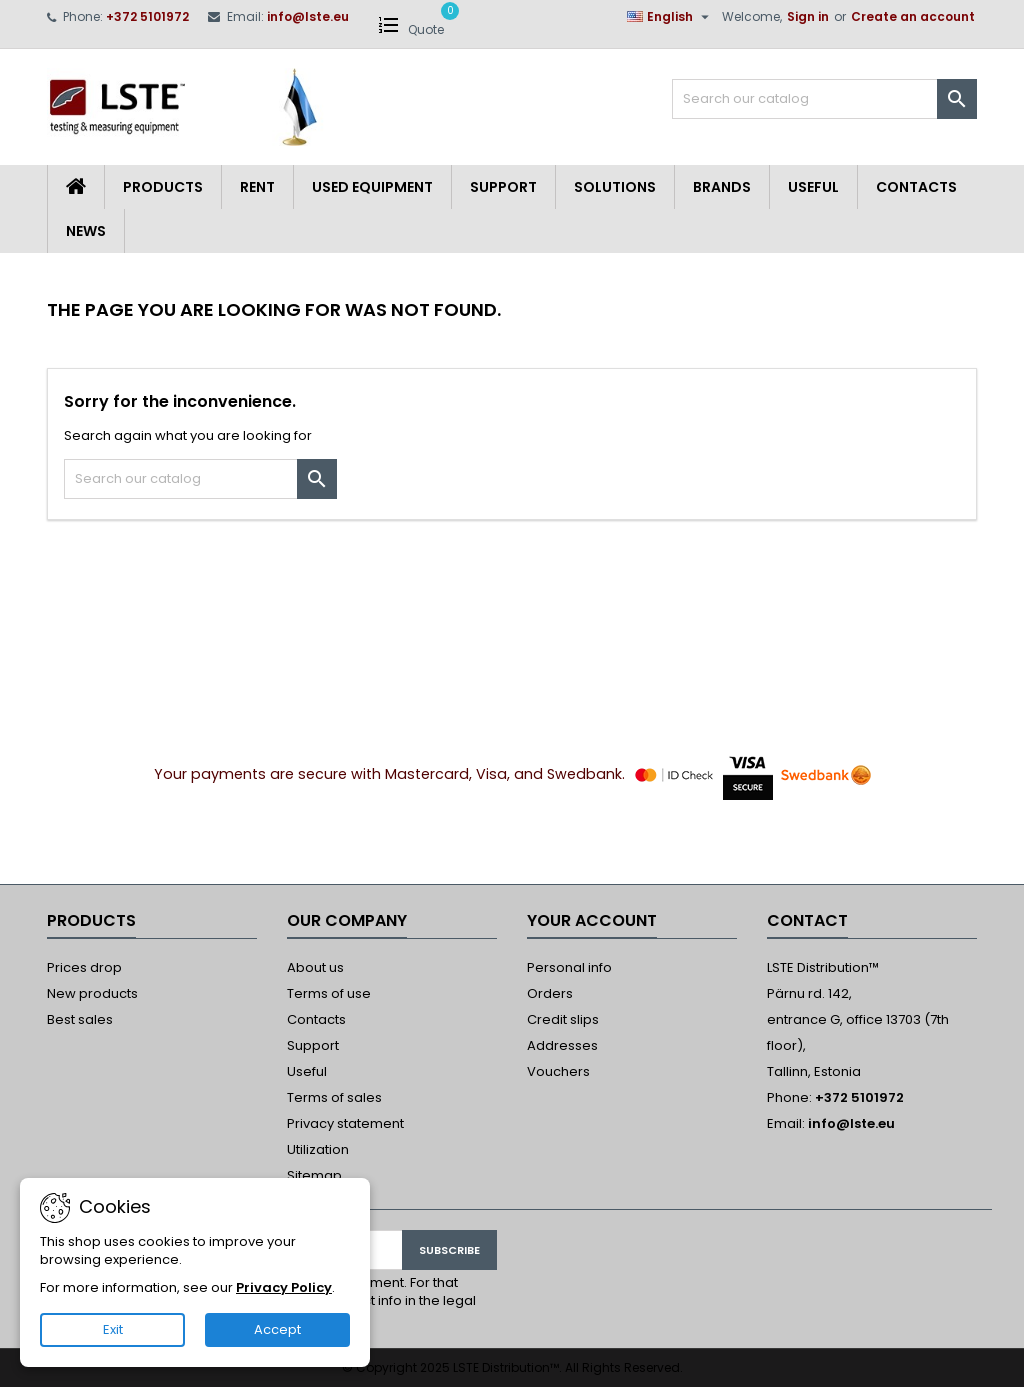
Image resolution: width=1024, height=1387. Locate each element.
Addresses (562, 1045)
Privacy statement (345, 1123)
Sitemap (314, 1175)
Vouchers (558, 1071)
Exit (113, 1329)
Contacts (916, 187)
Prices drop (84, 967)
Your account (592, 920)
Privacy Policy (284, 1287)
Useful (813, 187)
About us (315, 967)
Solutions (615, 187)
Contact (807, 920)
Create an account (913, 16)
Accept (277, 1329)
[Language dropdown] (670, 17)
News (86, 231)
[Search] (824, 99)
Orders (550, 993)
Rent (257, 187)
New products (92, 993)
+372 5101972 (147, 16)
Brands (722, 187)
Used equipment (372, 187)
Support (503, 187)
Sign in (808, 16)
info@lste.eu (308, 16)
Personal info (569, 967)
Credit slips (563, 1019)
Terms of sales (334, 1097)
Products (163, 187)
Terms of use (329, 993)
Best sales (80, 1019)
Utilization (318, 1149)
